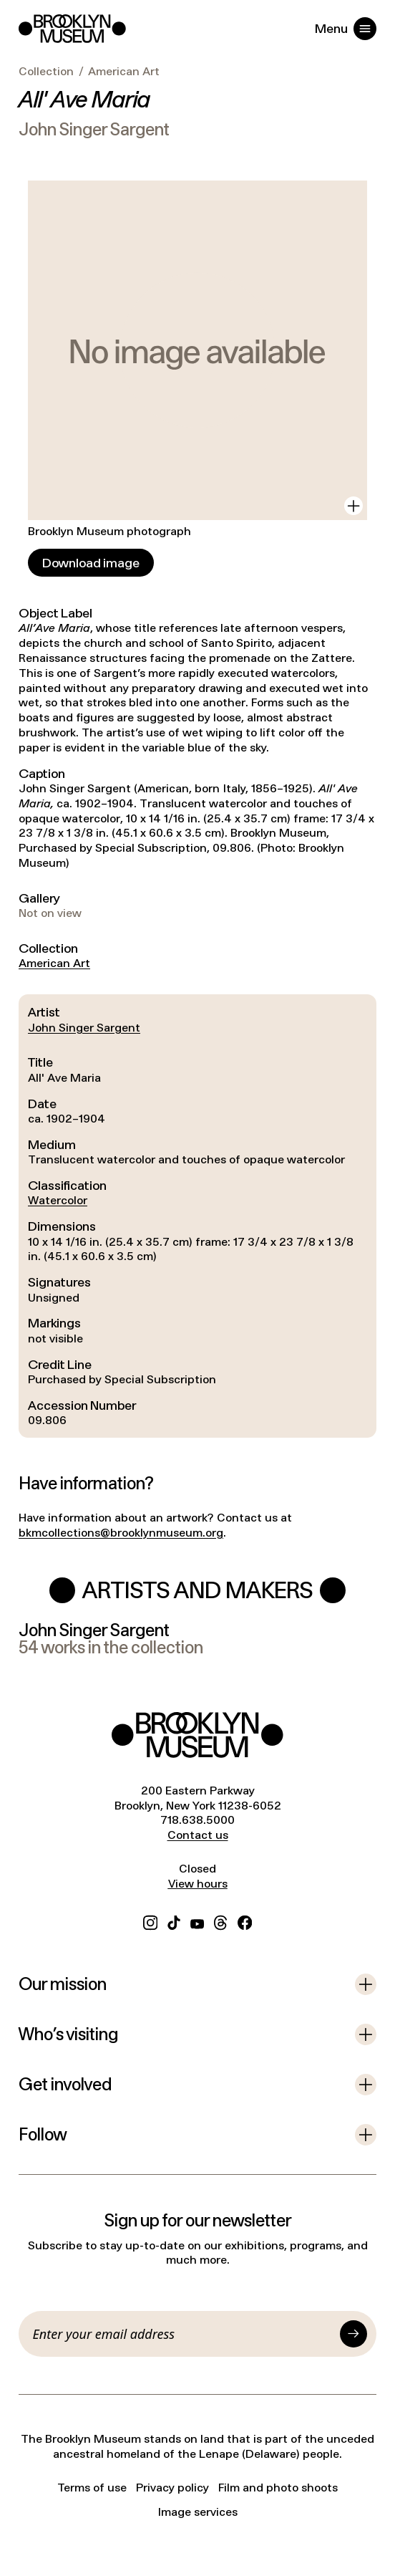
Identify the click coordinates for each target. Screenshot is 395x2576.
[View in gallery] (353, 505)
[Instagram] (150, 1921)
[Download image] (91, 563)
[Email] (184, 2334)
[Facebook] (245, 1921)
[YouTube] (197, 1921)
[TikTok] (174, 1921)
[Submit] (353, 2333)
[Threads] (221, 1921)
